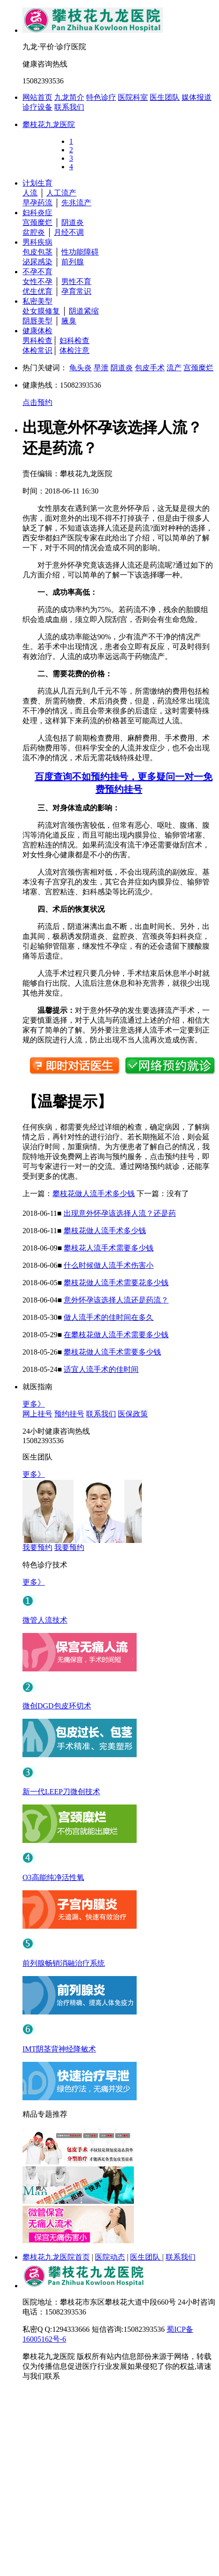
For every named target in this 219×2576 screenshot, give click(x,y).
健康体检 (37, 331)
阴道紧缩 (84, 311)
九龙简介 (69, 97)
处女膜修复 (41, 311)
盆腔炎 (33, 232)
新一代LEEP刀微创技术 (61, 1792)
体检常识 (37, 350)
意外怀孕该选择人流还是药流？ (116, 1300)
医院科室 (133, 97)
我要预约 (37, 1547)
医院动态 (110, 2257)
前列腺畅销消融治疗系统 (63, 1963)
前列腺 (72, 262)
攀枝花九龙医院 (48, 124)
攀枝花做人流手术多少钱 (93, 1194)
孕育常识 (76, 291)
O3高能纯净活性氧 (53, 1877)
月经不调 (69, 232)
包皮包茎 (37, 252)
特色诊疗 (101, 97)
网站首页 (37, 97)
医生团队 (165, 97)
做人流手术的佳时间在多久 (108, 1317)
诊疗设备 (37, 107)
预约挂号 (69, 1414)
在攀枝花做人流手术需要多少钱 (116, 1335)
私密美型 (37, 301)
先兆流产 (76, 203)
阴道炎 (72, 222)
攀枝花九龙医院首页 (56, 2257)
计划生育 (37, 183)
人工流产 (61, 193)
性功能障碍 (80, 252)
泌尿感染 (37, 262)
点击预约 (37, 402)
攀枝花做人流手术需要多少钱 (112, 1352)
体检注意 (74, 350)
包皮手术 (150, 368)
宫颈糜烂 (37, 222)
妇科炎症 (37, 213)
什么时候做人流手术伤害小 (108, 1265)
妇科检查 (74, 340)
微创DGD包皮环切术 (56, 1706)
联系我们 (69, 107)
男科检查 (37, 340)
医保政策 (133, 1414)
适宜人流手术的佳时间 (101, 1369)
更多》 (33, 1404)
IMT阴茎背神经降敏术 (59, 2049)
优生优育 (37, 291)
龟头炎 (80, 368)
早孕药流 (37, 203)
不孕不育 (37, 272)
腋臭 (68, 321)
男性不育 (76, 281)
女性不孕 (37, 281)
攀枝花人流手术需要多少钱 (108, 1248)
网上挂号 (37, 1414)
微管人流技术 (44, 1620)
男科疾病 (37, 242)
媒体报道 (197, 97)
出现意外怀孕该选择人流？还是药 (120, 1213)
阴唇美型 (37, 321)
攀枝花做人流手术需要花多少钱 (116, 1283)
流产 (174, 368)
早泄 (101, 368)
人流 (29, 193)
